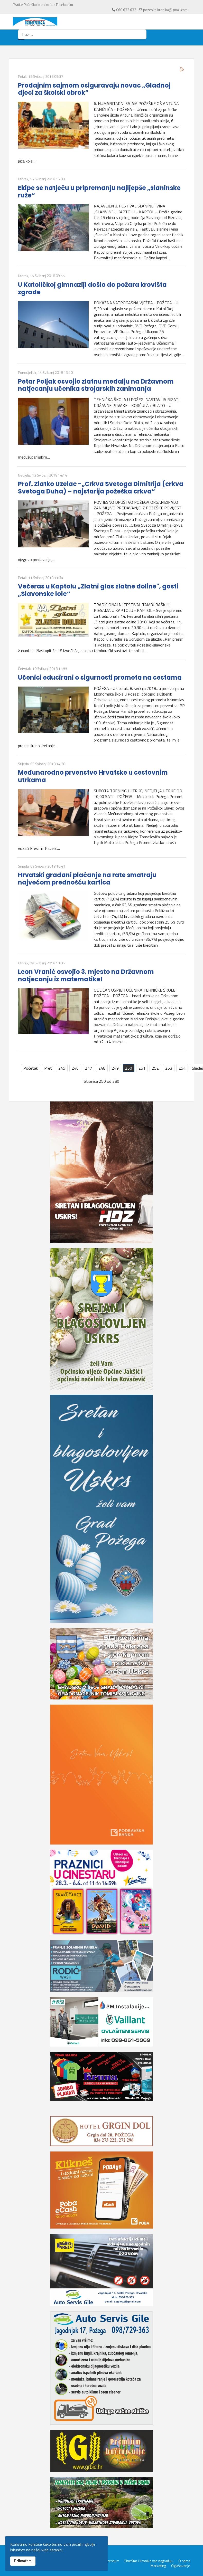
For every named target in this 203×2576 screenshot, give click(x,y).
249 (115, 1068)
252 (155, 1068)
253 (168, 1068)
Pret (48, 1068)
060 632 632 (126, 9)
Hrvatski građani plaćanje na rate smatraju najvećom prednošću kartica (87, 879)
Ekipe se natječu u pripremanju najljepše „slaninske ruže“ (99, 191)
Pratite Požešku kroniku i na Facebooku (43, 4)
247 (88, 1068)
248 (101, 1068)
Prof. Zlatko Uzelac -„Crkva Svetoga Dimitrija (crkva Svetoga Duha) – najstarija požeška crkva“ (100, 488)
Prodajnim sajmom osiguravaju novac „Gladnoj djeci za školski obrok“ (94, 89)
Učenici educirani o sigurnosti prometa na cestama (100, 677)
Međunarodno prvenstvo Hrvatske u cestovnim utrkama (93, 776)
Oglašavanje (180, 2565)
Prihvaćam (23, 2561)
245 (61, 1068)
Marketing (158, 2565)
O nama (184, 2560)
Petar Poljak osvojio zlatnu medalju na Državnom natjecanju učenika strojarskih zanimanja (96, 385)
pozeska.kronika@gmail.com (165, 9)
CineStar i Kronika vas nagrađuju (148, 2560)
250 (128, 1068)
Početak (30, 1068)
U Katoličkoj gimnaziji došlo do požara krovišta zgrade (92, 288)
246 (75, 1068)
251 (142, 1068)
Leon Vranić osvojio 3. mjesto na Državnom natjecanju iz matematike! (86, 975)
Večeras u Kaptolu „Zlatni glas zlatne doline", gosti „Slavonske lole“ (98, 590)
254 (182, 1068)
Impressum (110, 2560)
